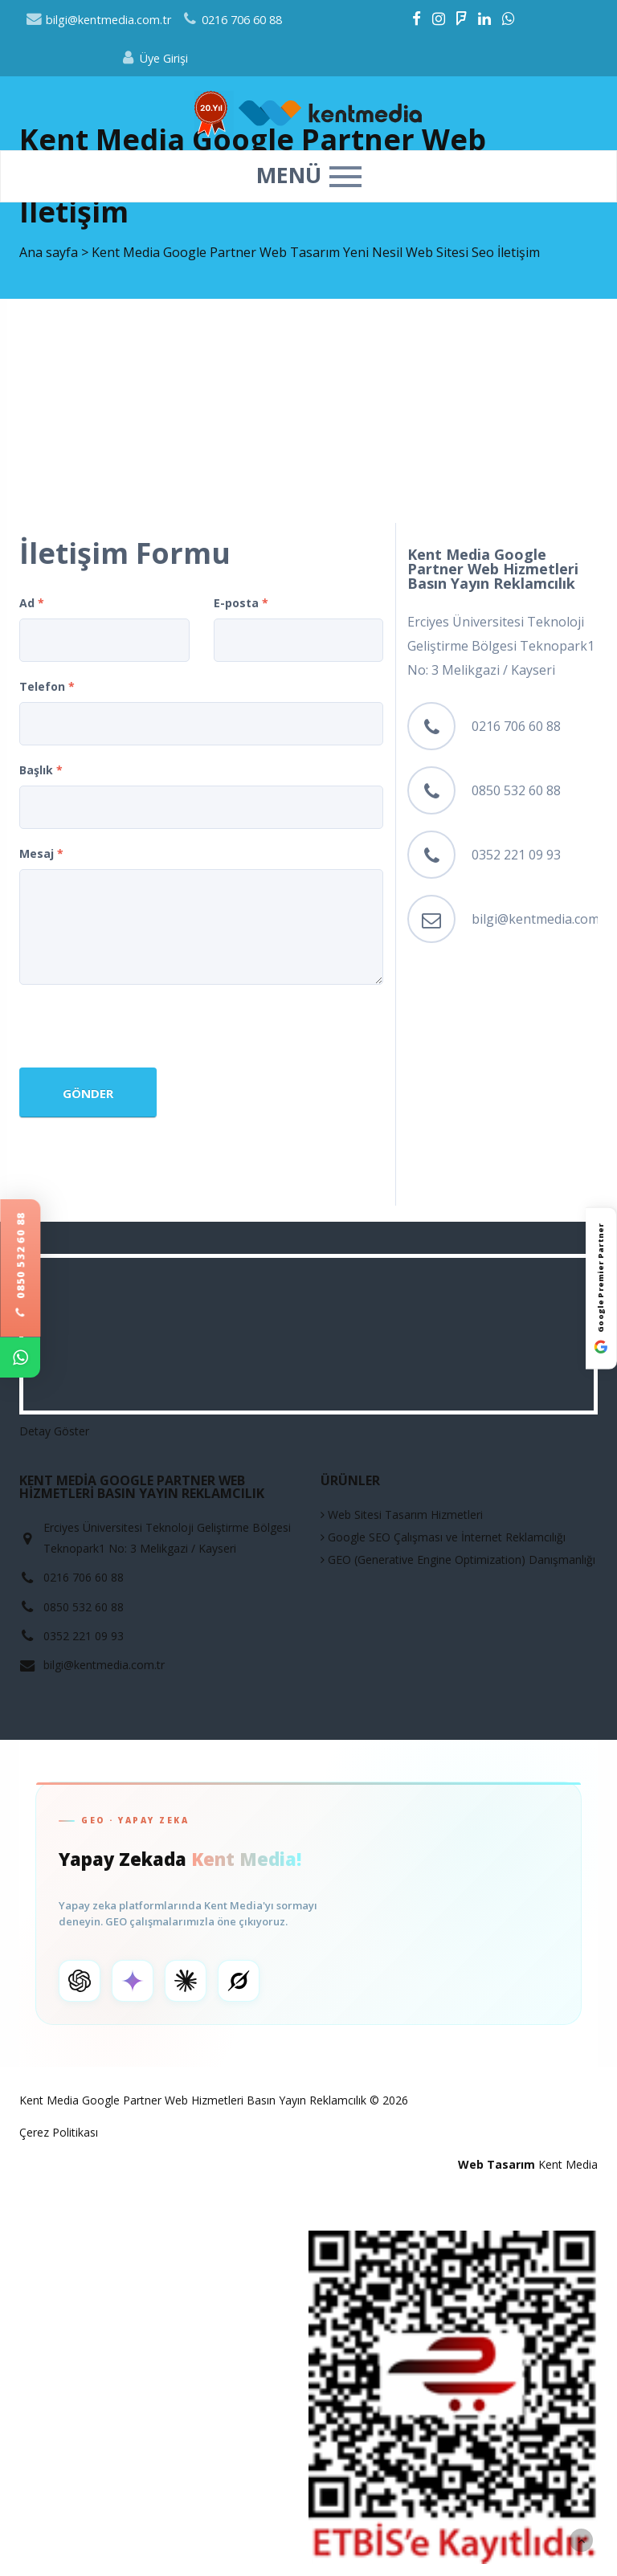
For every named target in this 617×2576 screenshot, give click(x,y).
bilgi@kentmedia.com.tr (99, 19)
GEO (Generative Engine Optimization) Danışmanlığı (458, 1559)
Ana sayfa (48, 252)
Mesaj (41, 853)
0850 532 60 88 (20, 1264)
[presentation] (141, 1028)
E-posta (241, 602)
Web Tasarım (496, 2164)
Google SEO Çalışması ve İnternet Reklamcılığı (443, 1537)
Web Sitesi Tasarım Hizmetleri (402, 1514)
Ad (31, 602)
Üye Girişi (154, 58)
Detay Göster (54, 1431)
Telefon (47, 686)
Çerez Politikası (58, 2132)
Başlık (41, 770)
